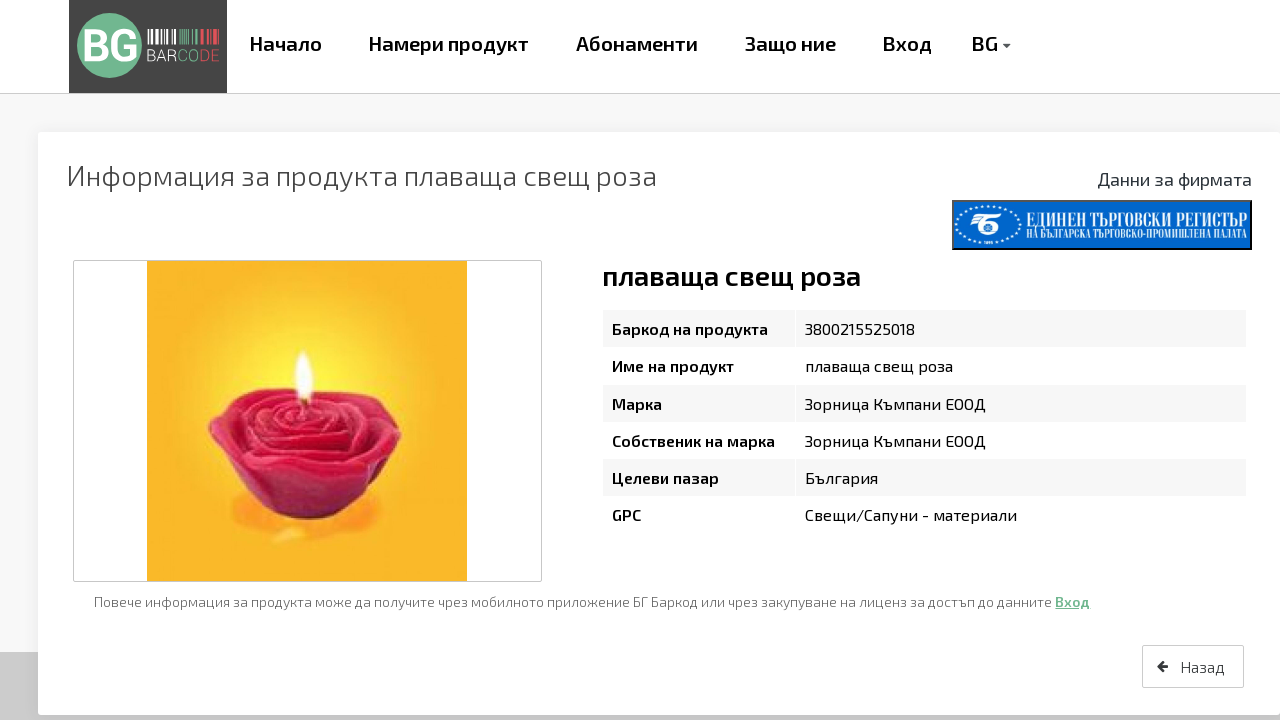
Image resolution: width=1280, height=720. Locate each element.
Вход (907, 43)
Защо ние (790, 43)
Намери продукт (448, 43)
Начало (285, 43)
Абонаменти (637, 43)
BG (984, 43)
